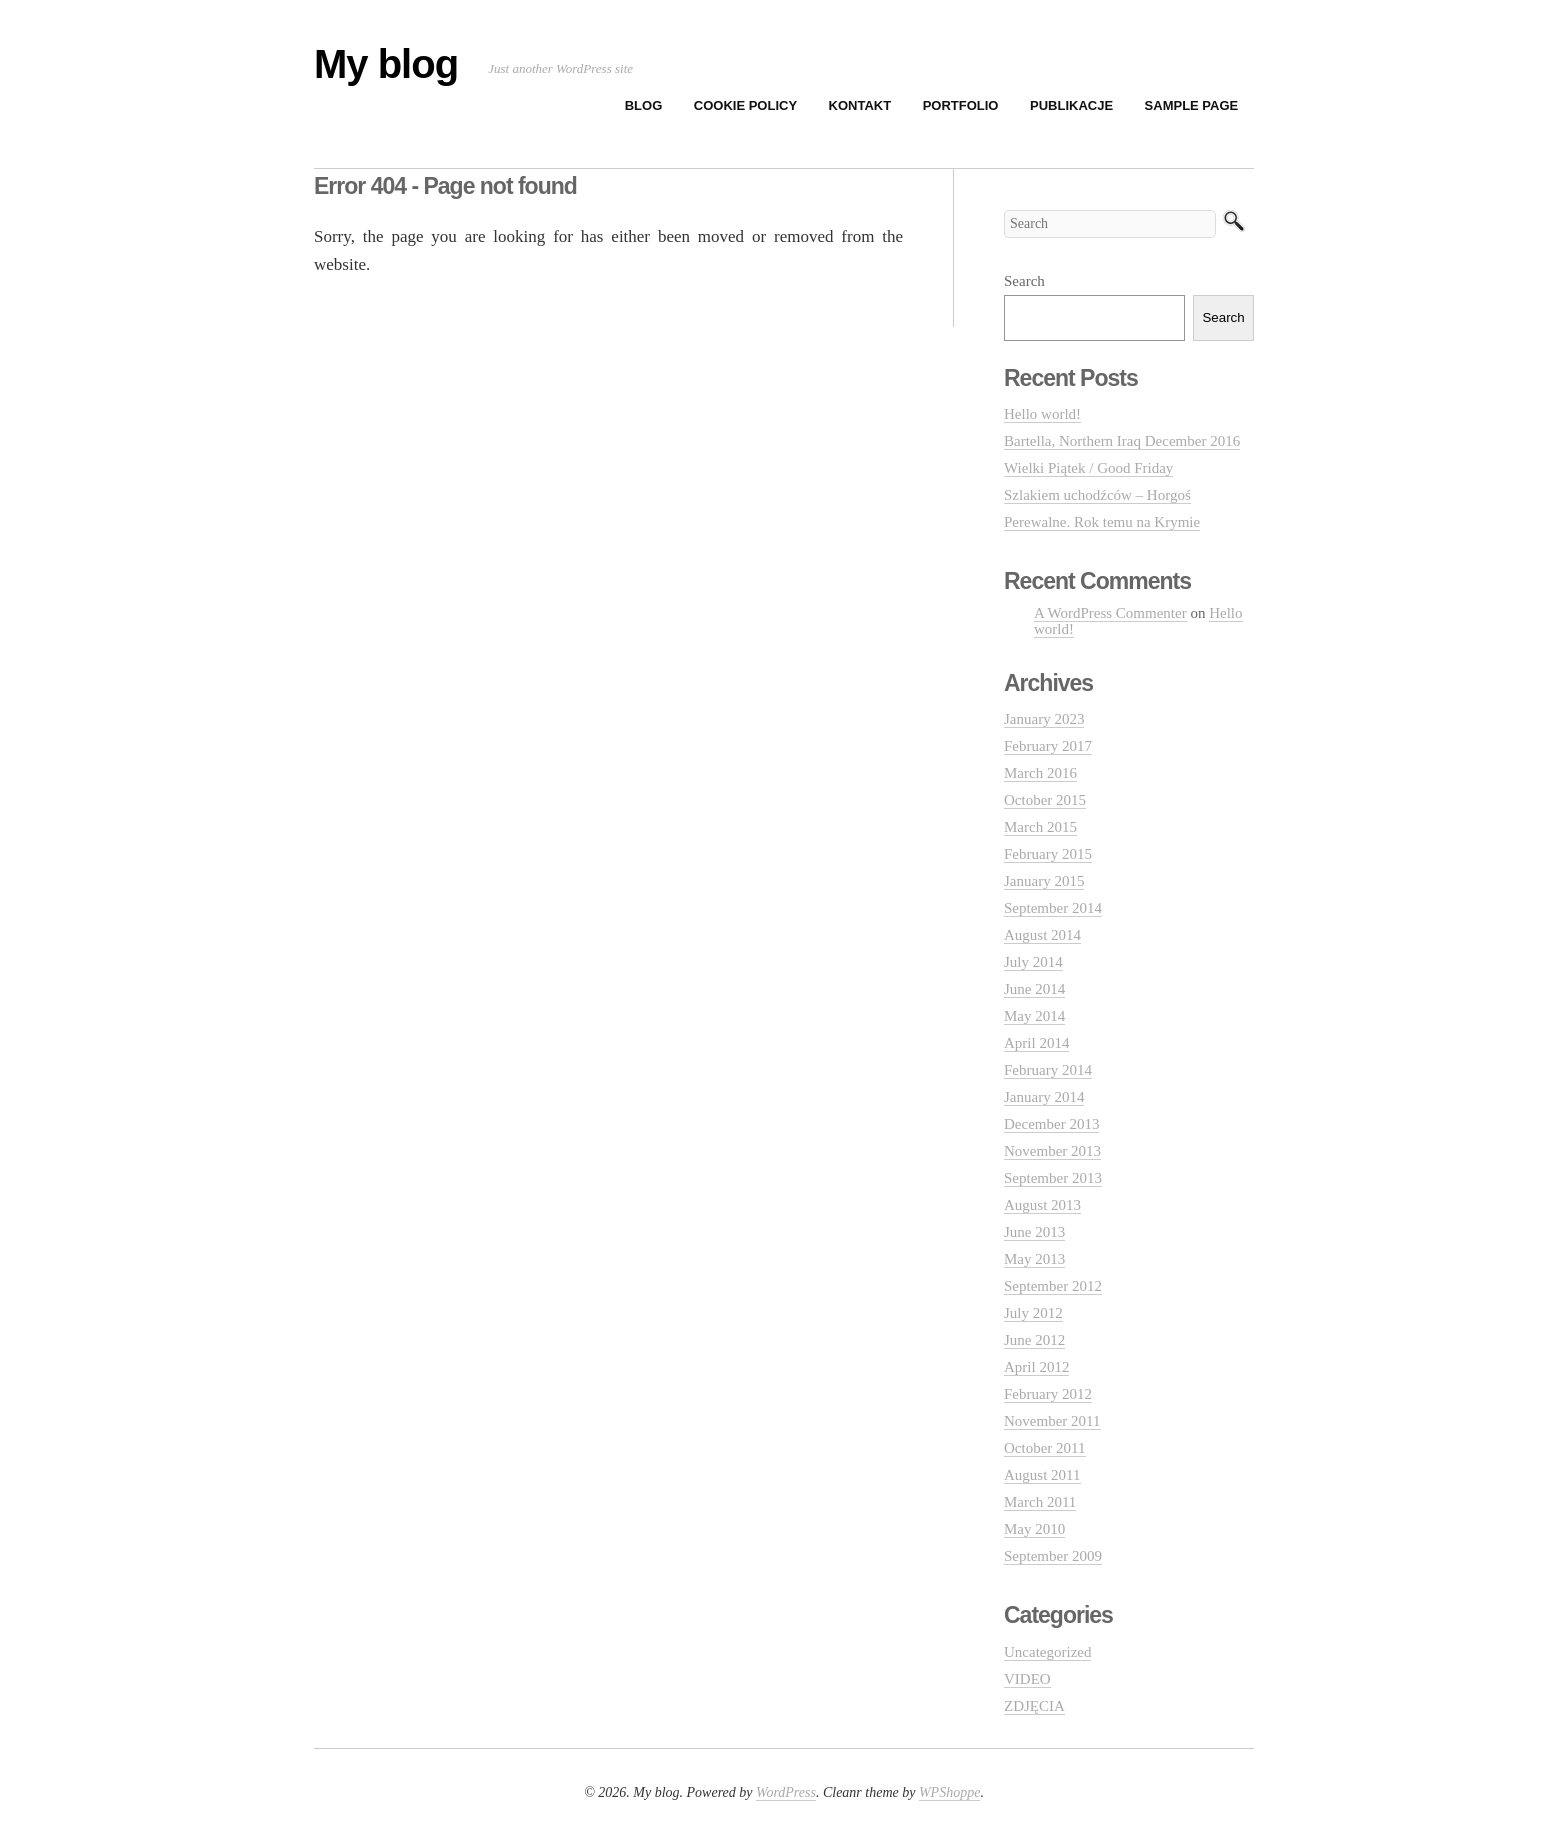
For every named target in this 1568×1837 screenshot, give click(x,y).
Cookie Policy (745, 105)
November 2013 (1052, 1151)
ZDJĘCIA (1034, 1706)
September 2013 (1053, 1178)
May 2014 (1034, 1016)
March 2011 (1040, 1502)
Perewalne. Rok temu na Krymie (1102, 522)
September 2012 (1053, 1286)
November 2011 (1052, 1421)
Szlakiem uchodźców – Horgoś (1097, 495)
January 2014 (1044, 1097)
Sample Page (1192, 105)
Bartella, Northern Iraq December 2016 (1122, 441)
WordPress (786, 1792)
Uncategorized (1047, 1652)
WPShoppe (949, 1792)
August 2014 (1042, 935)
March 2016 (1040, 773)
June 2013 (1034, 1232)
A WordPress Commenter (1110, 613)
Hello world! (1042, 414)
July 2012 (1033, 1313)
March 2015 (1040, 827)
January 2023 (1044, 719)
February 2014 (1048, 1070)
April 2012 (1036, 1367)
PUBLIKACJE (1071, 105)
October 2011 (1045, 1448)
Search (1024, 281)
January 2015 (1044, 881)
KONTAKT (860, 105)
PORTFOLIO (961, 105)
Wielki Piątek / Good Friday (1088, 468)
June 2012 (1034, 1340)
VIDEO (1027, 1679)
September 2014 (1053, 908)
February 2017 (1048, 746)
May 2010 (1034, 1529)
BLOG (644, 105)
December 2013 (1051, 1124)
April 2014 (1036, 1043)
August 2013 (1042, 1205)
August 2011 (1042, 1475)
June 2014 (1034, 989)
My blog (386, 64)
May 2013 (1034, 1259)
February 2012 (1048, 1394)
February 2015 (1048, 854)
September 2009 (1053, 1556)
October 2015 (1045, 800)
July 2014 (1033, 962)
